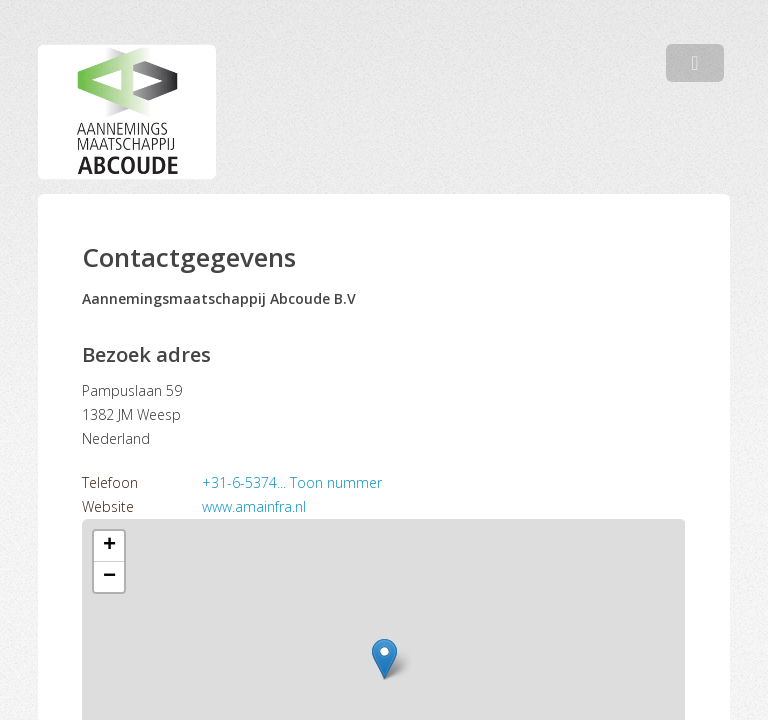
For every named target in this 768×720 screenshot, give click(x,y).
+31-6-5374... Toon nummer (292, 482)
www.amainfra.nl (254, 506)
